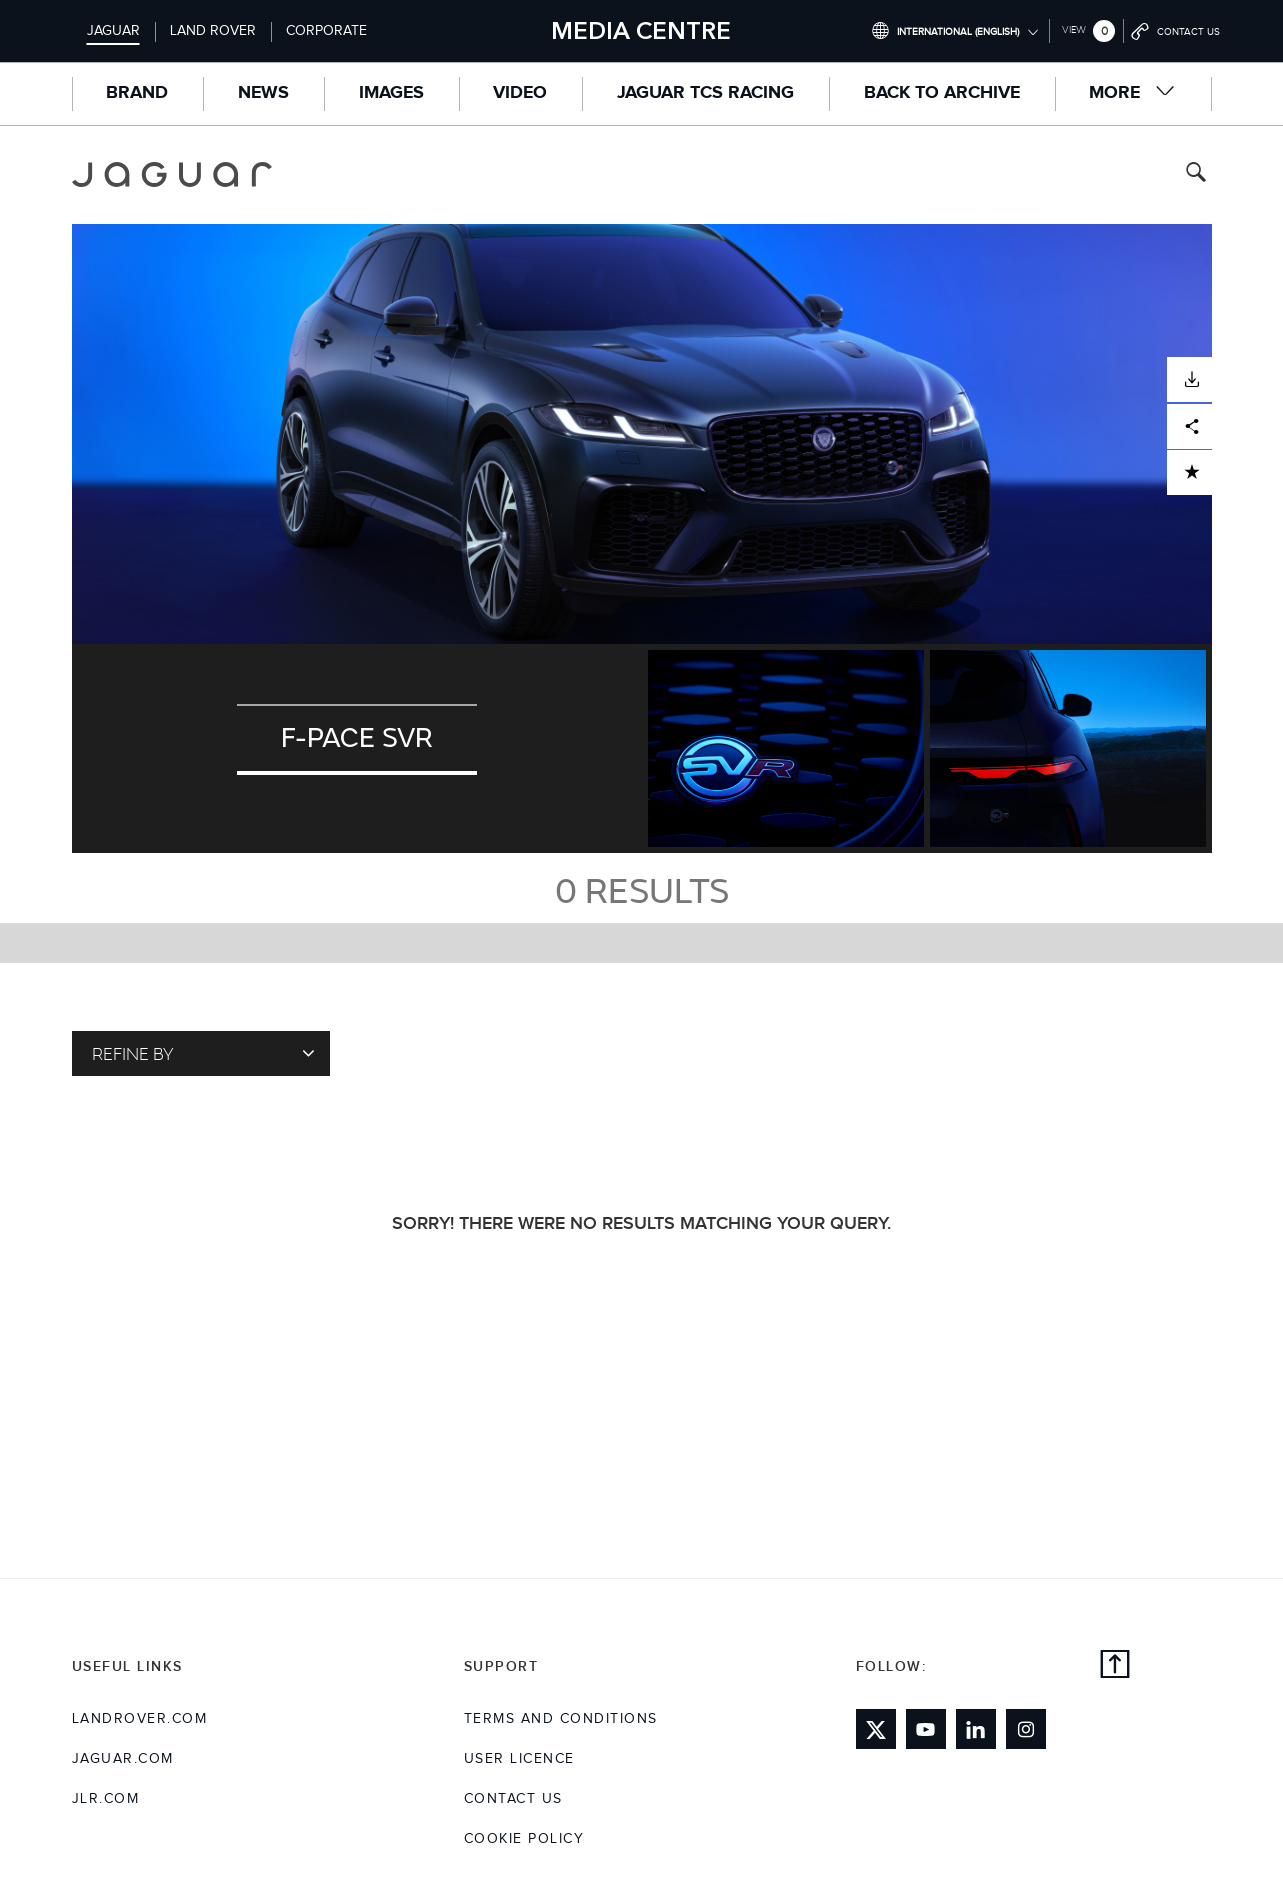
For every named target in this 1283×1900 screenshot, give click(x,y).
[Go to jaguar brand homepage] (186, 174)
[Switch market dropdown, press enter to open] (955, 31)
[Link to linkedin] (976, 1729)
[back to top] (1115, 1667)
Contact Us (513, 1799)
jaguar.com (123, 1759)
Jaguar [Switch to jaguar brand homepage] (113, 31)
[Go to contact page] (1176, 31)
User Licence (519, 1759)
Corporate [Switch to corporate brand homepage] (326, 31)
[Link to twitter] (876, 1729)
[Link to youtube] (926, 1729)
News (263, 93)
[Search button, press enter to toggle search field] (1196, 174)
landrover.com (140, 1719)
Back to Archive (942, 93)
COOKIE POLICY (524, 1839)
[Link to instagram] (1026, 1729)
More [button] (1132, 92)
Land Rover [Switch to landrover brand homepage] (213, 31)
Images (391, 93)
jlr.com (106, 1799)
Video (520, 93)
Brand (137, 93)
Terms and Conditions (561, 1719)
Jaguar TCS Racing (705, 93)
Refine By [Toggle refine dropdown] (203, 1053)
